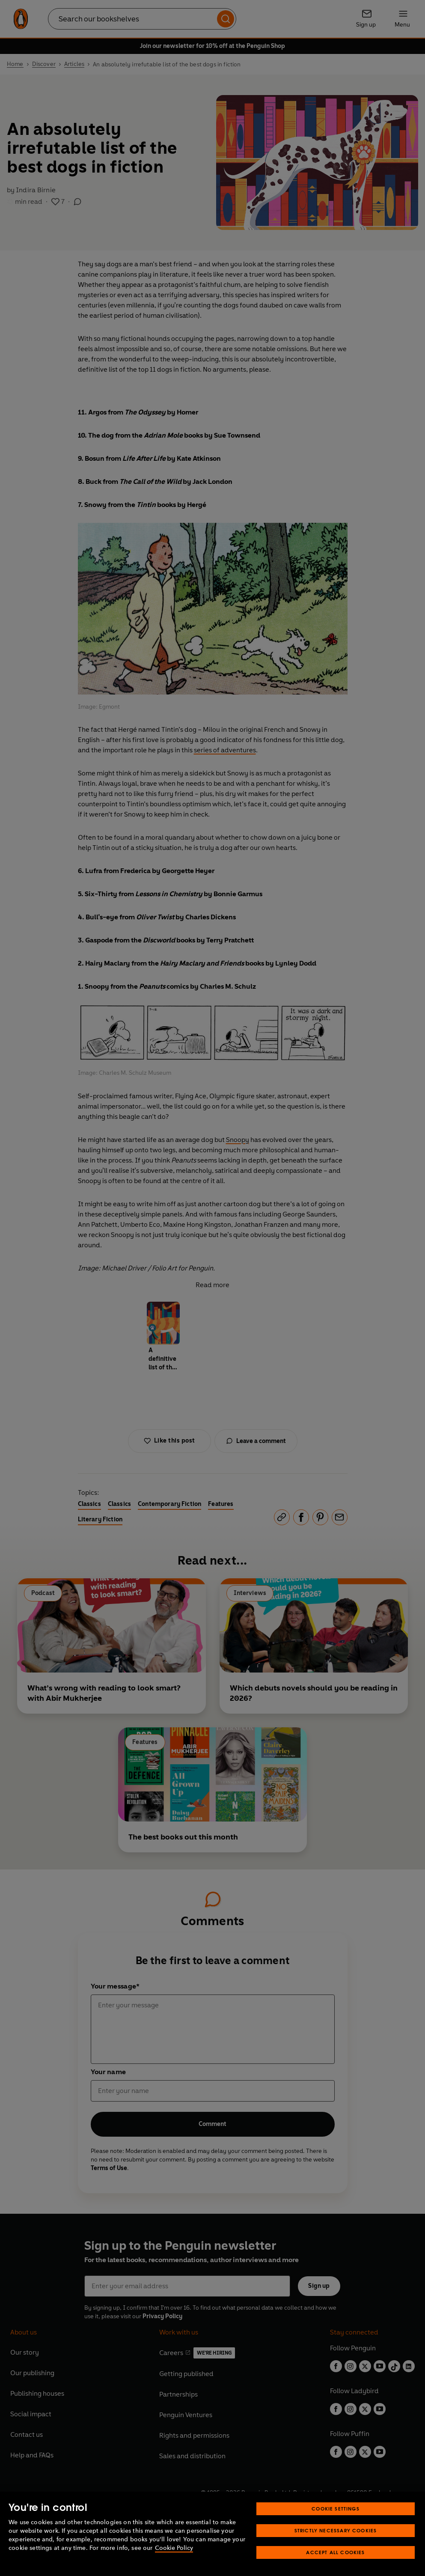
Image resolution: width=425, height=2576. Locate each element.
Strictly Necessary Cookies (335, 2530)
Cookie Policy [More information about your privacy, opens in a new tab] (174, 2548)
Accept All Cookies (335, 2552)
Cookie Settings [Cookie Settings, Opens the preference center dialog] (336, 2508)
